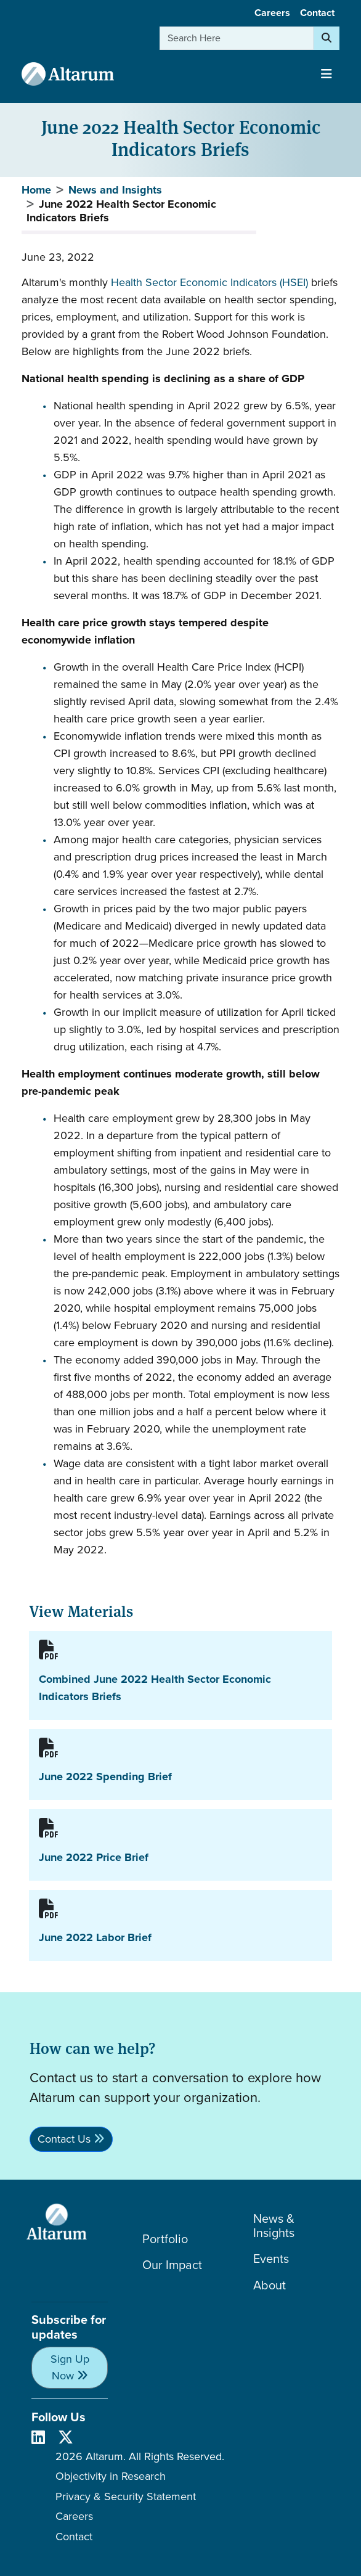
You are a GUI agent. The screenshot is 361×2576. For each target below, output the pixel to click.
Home (36, 190)
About (269, 2285)
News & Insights (273, 2225)
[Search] (326, 38)
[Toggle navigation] (326, 74)
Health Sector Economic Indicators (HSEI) (209, 282)
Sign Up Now (70, 2367)
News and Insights (115, 190)
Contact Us (64, 2139)
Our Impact (172, 2265)
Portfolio (165, 2239)
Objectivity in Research (110, 2476)
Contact (317, 13)
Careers (272, 13)
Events (271, 2259)
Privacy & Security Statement (125, 2496)
